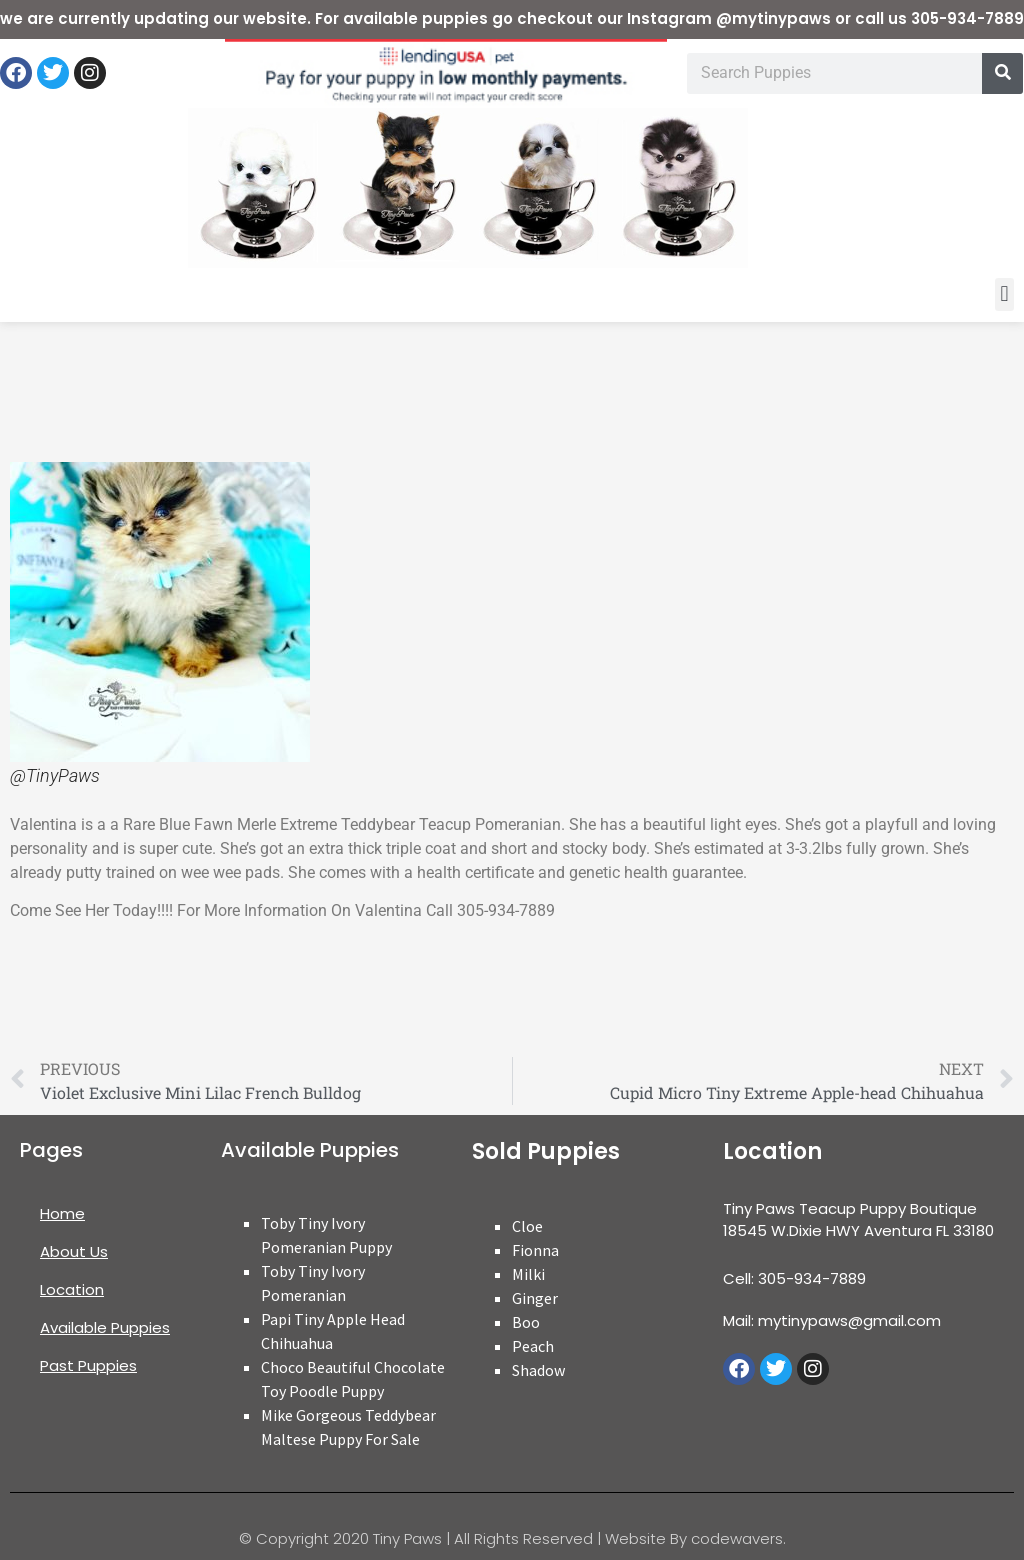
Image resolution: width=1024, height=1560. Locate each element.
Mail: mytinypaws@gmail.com (832, 1320)
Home (62, 1213)
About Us (74, 1251)
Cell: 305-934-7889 (794, 1278)
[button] (1004, 294)
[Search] (1002, 73)
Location (72, 1289)
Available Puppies (105, 1327)
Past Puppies (88, 1365)
